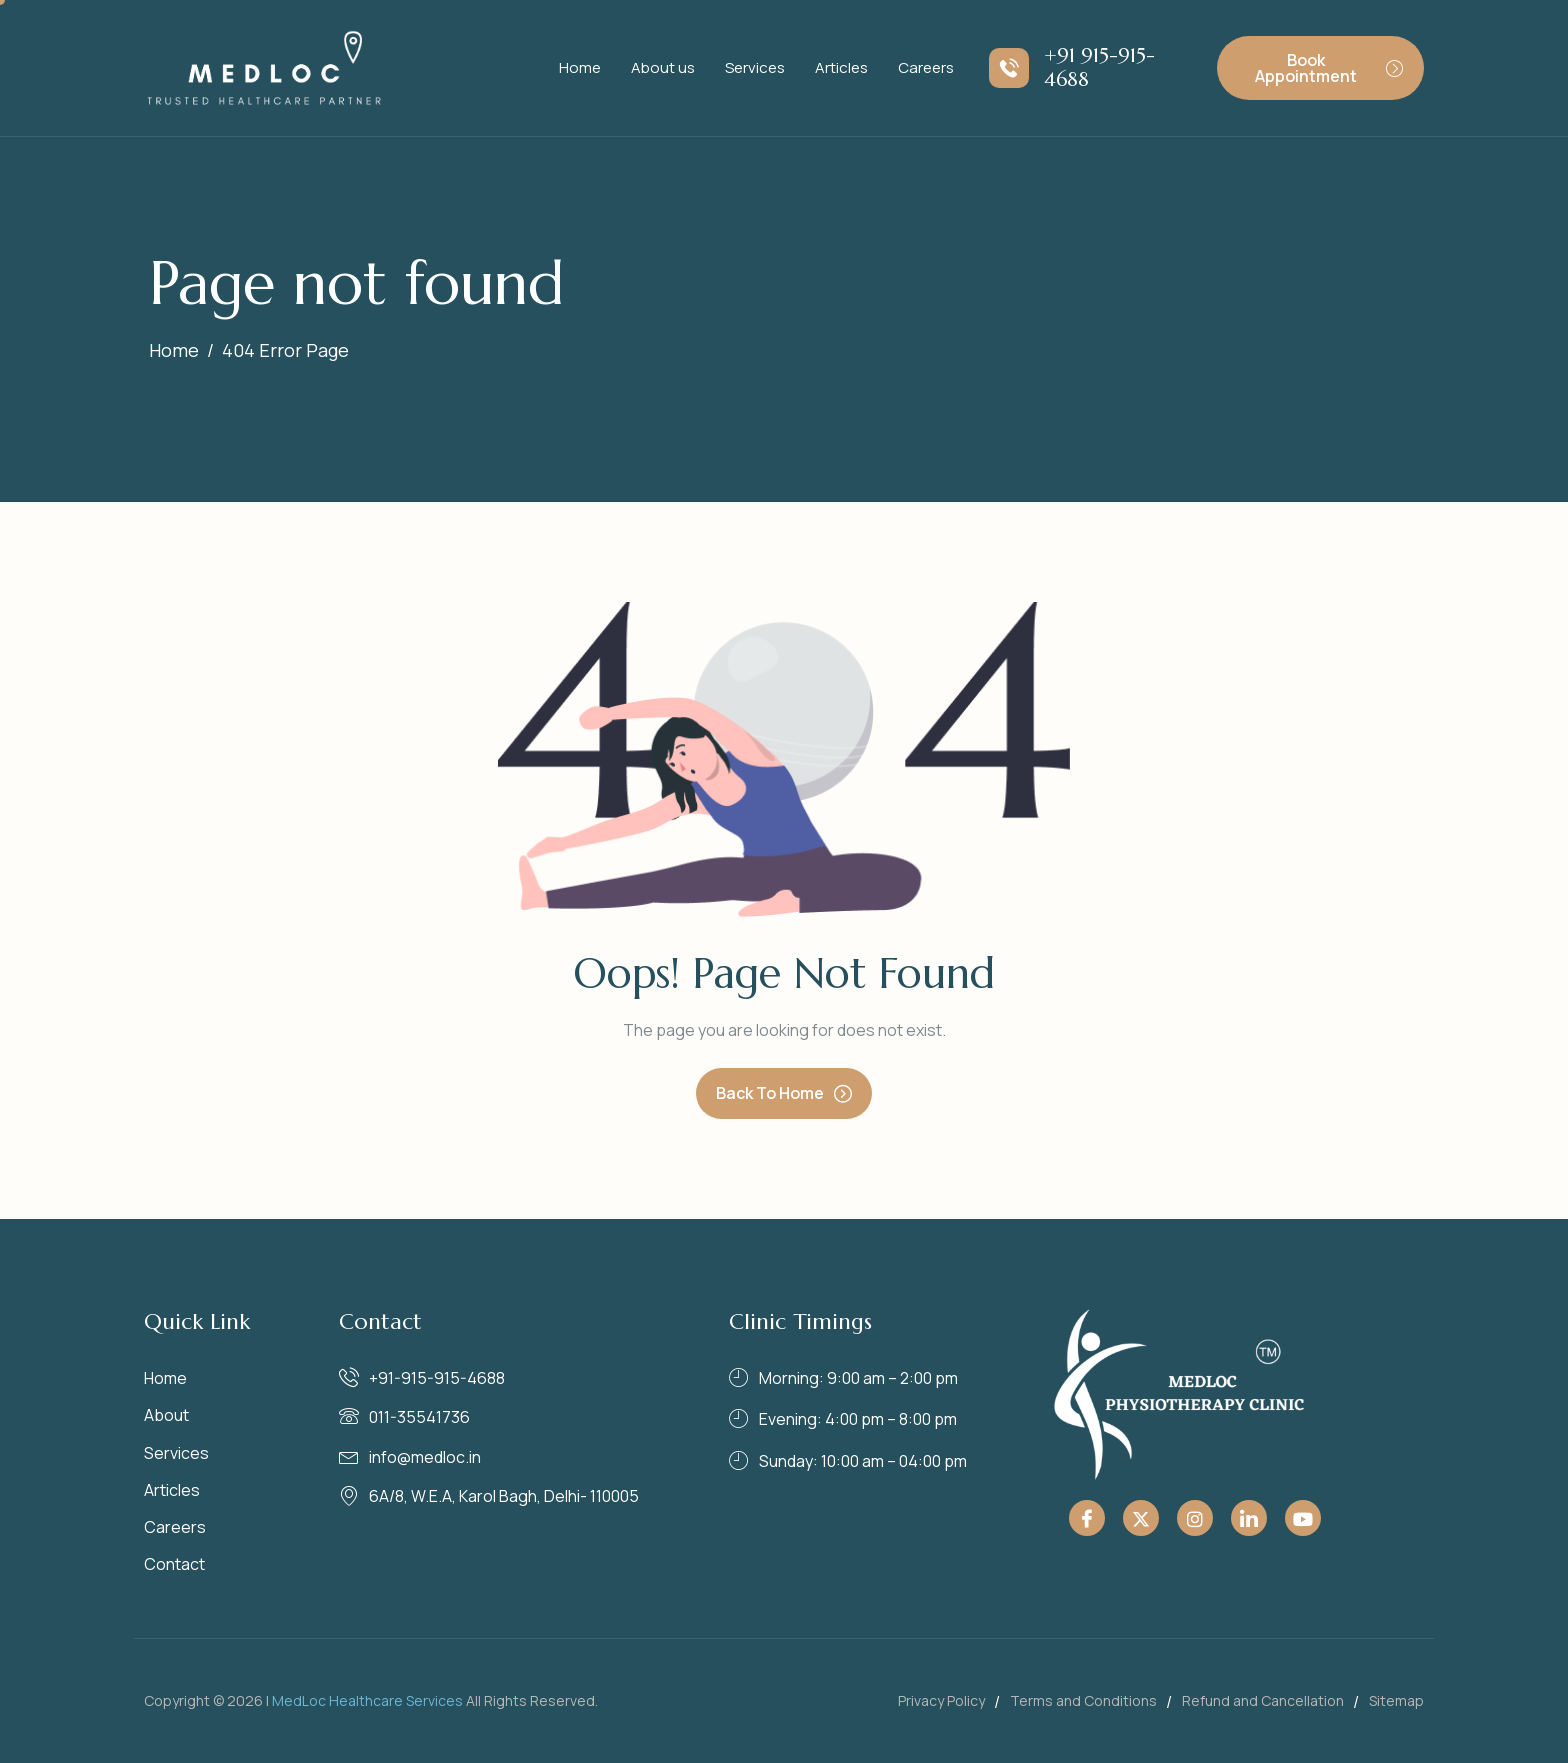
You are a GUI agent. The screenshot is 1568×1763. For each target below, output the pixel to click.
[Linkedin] (1249, 1518)
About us (663, 67)
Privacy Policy (941, 1700)
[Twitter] (1141, 1518)
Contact (174, 1564)
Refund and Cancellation (1263, 1700)
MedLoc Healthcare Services (367, 1700)
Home (580, 67)
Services (755, 67)
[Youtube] (1303, 1518)
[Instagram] (1195, 1518)
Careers (926, 67)
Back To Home (784, 1093)
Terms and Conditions (1083, 1700)
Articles (841, 67)
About (166, 1415)
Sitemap (1396, 1700)
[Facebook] (1087, 1518)
